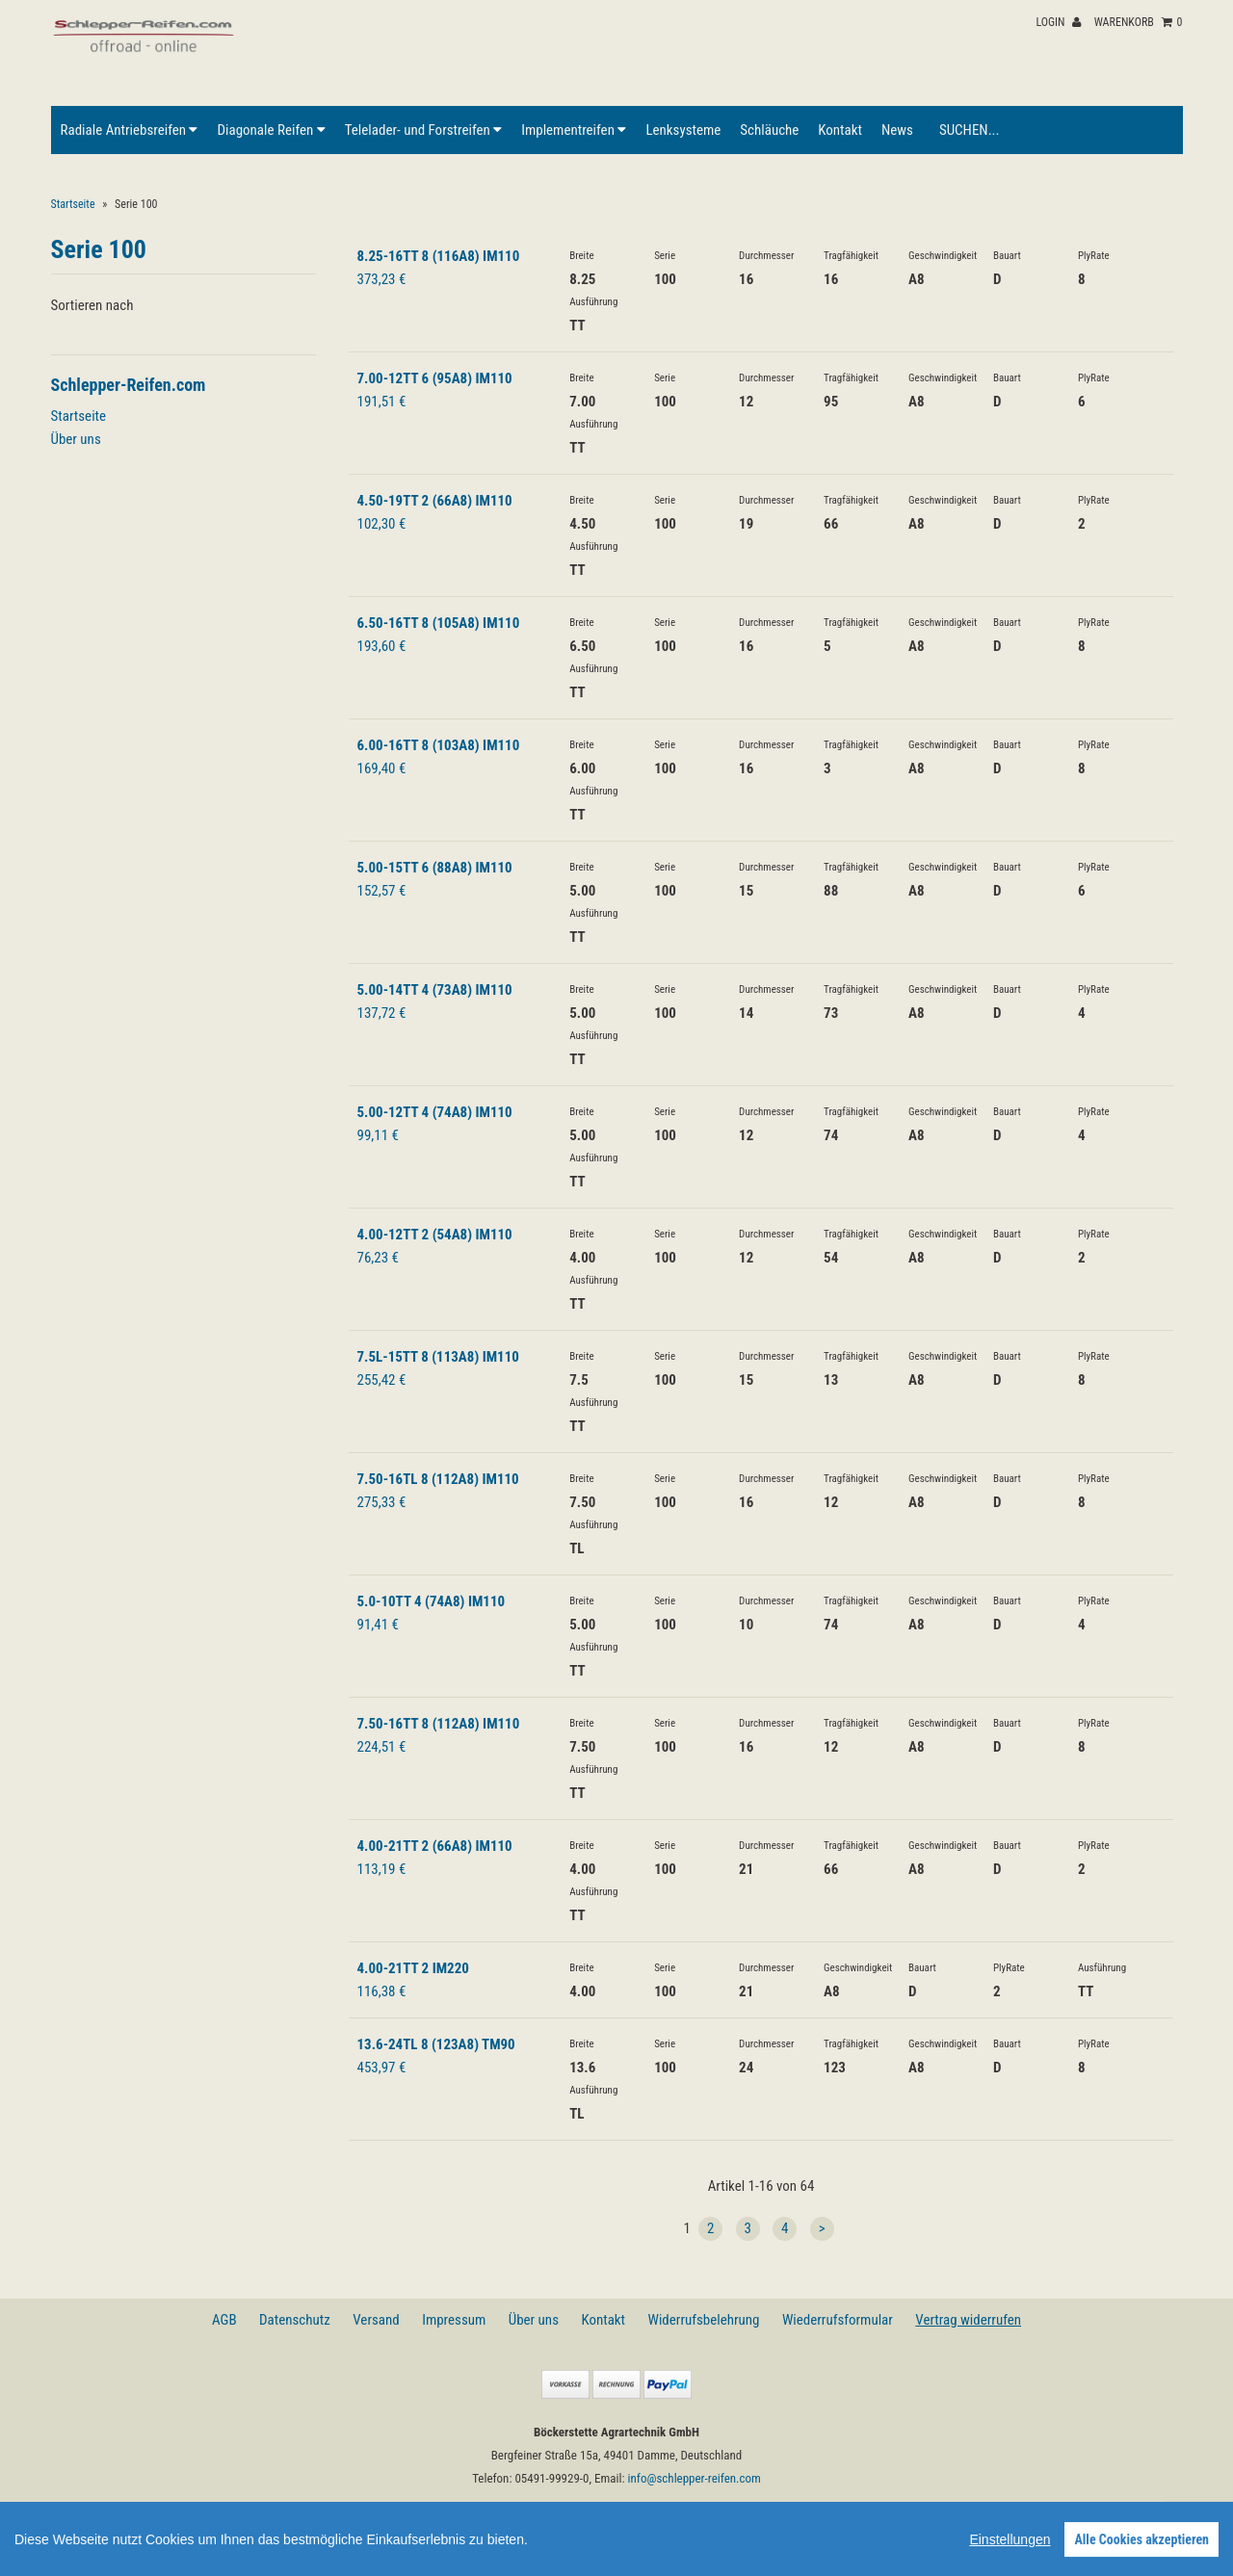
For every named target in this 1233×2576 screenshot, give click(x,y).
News (897, 130)
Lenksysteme (683, 130)
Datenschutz (294, 2320)
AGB (224, 2320)
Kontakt (840, 130)
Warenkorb (1138, 22)
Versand (376, 2320)
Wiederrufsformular (837, 2320)
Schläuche (769, 130)
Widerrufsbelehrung (704, 2320)
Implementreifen (573, 130)
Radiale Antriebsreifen (129, 130)
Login (1058, 22)
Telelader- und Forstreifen (423, 130)
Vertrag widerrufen (968, 2320)
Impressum (453, 2320)
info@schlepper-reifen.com (694, 2478)
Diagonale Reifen (271, 130)
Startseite (73, 204)
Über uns (76, 439)
